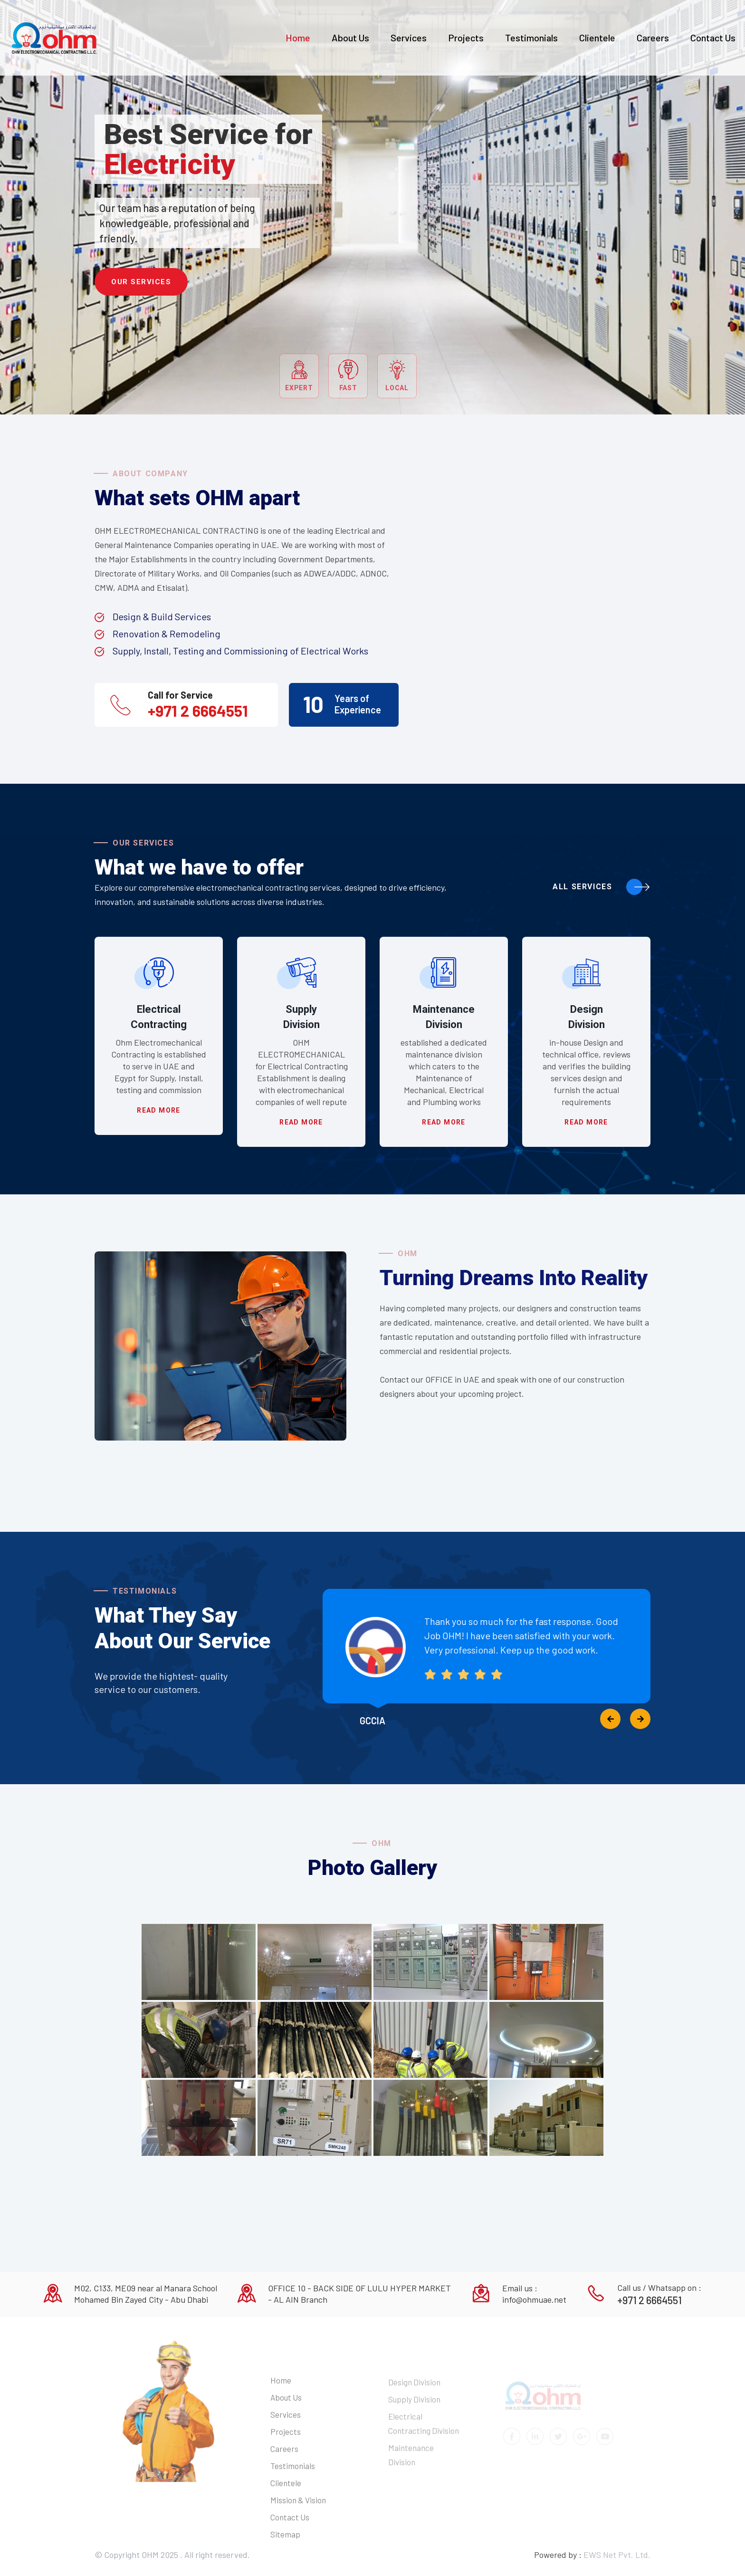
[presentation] (610, 1719)
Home (298, 37)
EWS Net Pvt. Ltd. (616, 2554)
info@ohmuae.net (534, 2299)
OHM (151, 2554)
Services (409, 37)
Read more (159, 1110)
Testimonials (531, 37)
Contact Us (712, 37)
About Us (350, 37)
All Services (601, 886)
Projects (466, 37)
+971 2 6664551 (198, 710)
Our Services (141, 282)
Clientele (597, 37)
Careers (653, 37)
